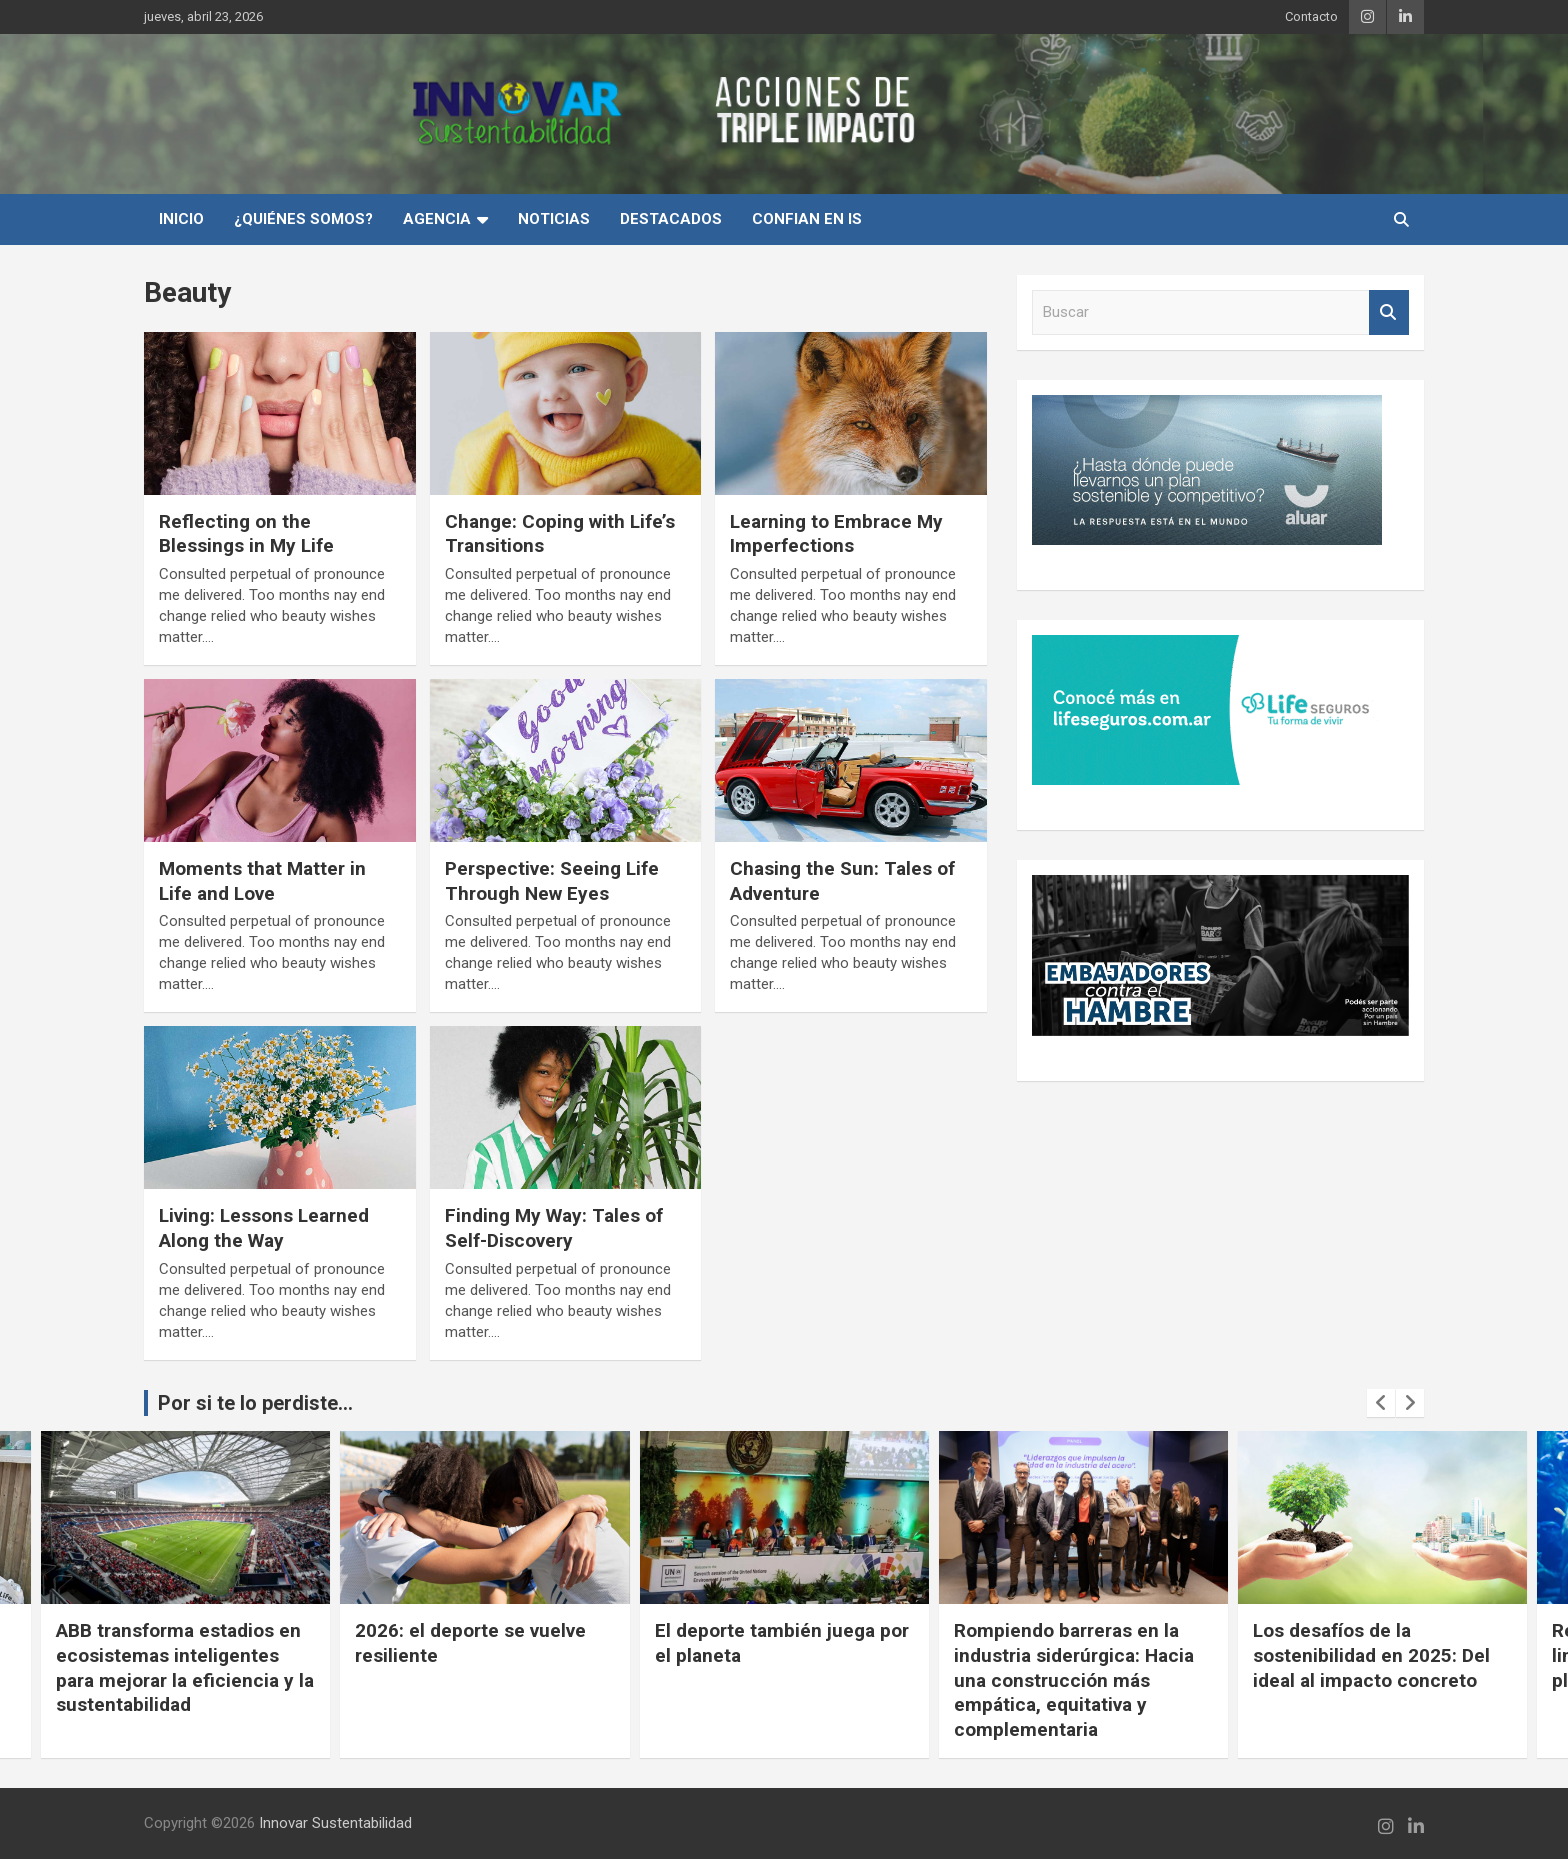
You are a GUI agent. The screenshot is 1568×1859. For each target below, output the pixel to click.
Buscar (1389, 312)
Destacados (671, 219)
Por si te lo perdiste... (255, 1403)
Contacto (1311, 16)
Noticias (554, 219)
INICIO (181, 219)
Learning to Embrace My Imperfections (836, 534)
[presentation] (1381, 1403)
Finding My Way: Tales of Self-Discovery (554, 1228)
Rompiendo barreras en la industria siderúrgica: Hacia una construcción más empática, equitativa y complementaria (1201, 1680)
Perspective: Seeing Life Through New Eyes (552, 881)
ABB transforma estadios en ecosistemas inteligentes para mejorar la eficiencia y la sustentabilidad (312, 1667)
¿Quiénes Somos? (303, 219)
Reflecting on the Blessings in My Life (246, 534)
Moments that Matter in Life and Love (262, 881)
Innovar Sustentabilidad (335, 1823)
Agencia (437, 219)
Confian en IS (807, 219)
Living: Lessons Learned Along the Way (264, 1228)
